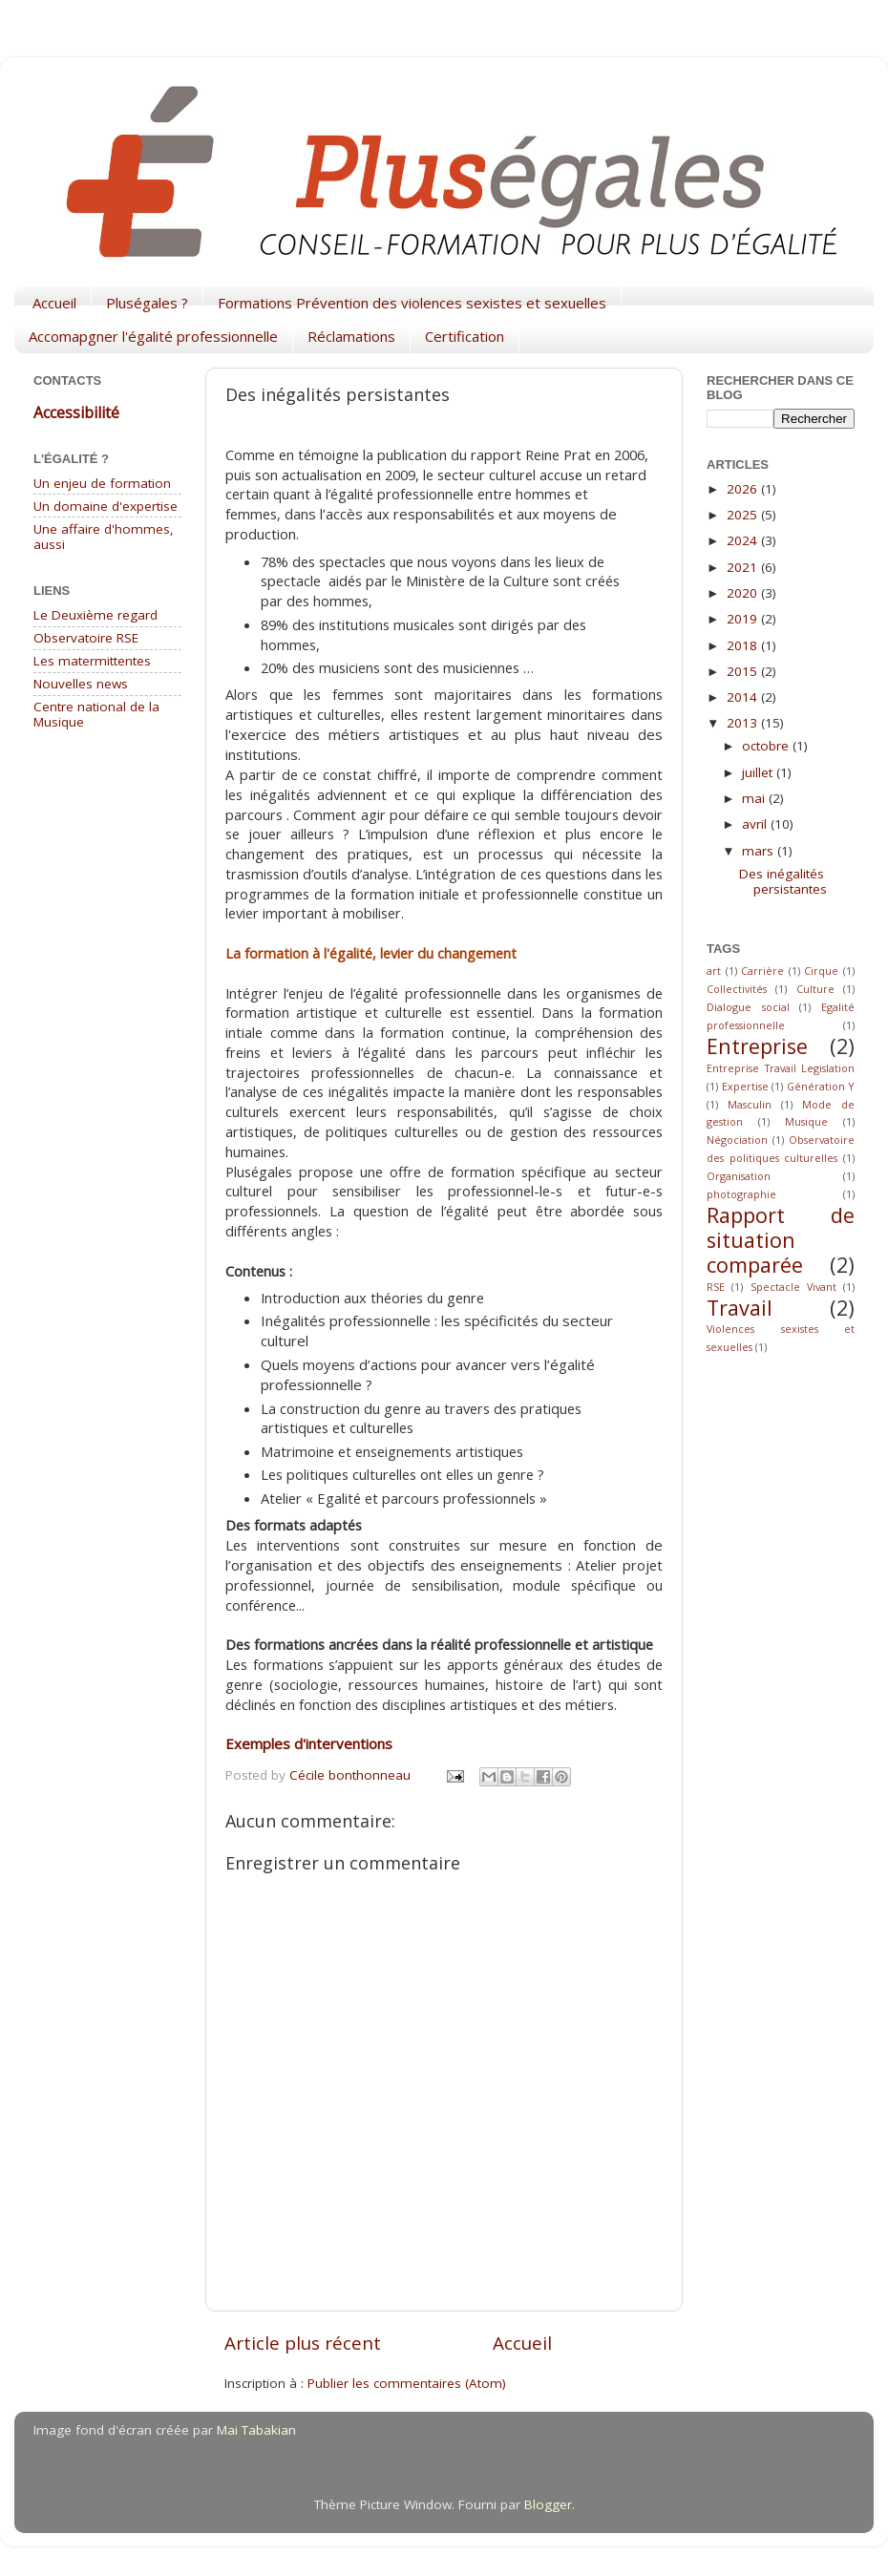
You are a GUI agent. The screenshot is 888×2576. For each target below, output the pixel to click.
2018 (744, 645)
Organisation (739, 1176)
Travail (739, 1307)
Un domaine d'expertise (105, 506)
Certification (464, 336)
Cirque (821, 970)
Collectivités (737, 989)
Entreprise (757, 1046)
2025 (744, 514)
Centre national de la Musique (96, 714)
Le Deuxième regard (95, 614)
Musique (806, 1121)
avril (756, 824)
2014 (744, 697)
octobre (767, 745)
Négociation (737, 1139)
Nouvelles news (80, 683)
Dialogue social (748, 1007)
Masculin (750, 1104)
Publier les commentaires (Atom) (406, 2383)
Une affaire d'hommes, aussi (103, 536)
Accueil (54, 302)
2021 (744, 567)
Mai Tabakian (256, 2430)
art (714, 970)
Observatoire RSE (85, 637)
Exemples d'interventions (308, 1743)
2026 (744, 488)
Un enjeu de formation (102, 483)
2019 (744, 618)
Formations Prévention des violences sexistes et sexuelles (412, 302)
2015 (744, 671)
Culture (815, 989)
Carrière (762, 970)
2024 (744, 540)
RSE (716, 1286)
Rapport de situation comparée (781, 1239)
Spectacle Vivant (793, 1286)
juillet (759, 772)
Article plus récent (302, 2343)
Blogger (548, 2504)
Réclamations (351, 336)
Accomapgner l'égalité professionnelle (153, 336)
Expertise (745, 1086)
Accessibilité (76, 412)
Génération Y (821, 1086)
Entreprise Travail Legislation (781, 1068)
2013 (744, 722)
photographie (741, 1194)
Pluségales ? (147, 302)
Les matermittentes (92, 660)
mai (755, 798)
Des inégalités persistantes (783, 881)
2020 (744, 593)
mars (759, 850)
